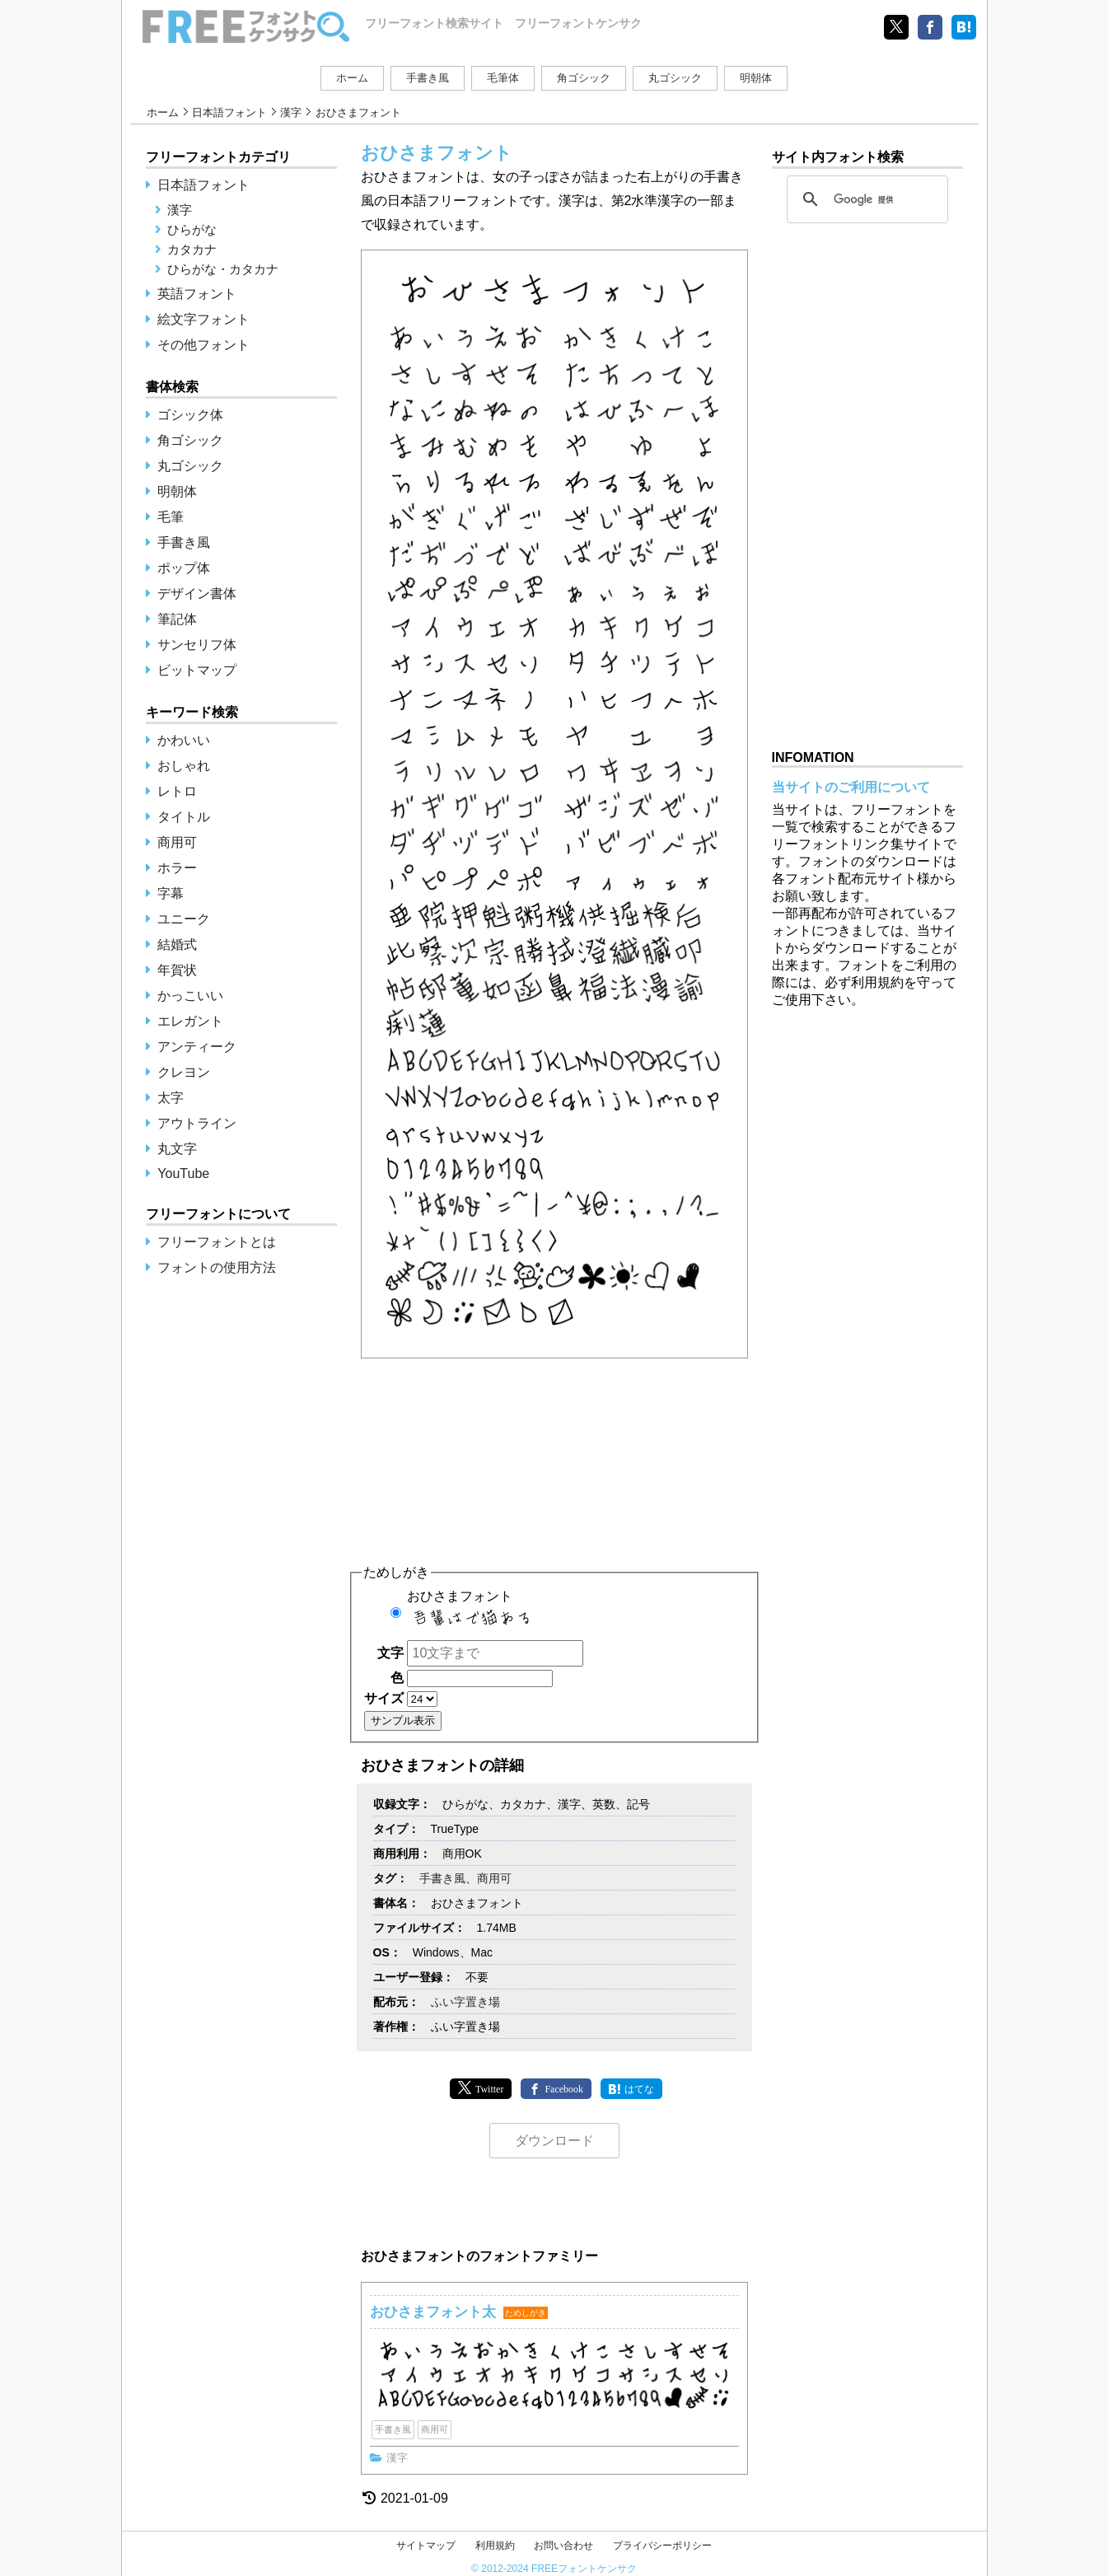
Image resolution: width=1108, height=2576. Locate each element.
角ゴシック (583, 78)
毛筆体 (503, 78)
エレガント (190, 1021)
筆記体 (177, 619)
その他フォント (203, 345)
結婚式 (177, 944)
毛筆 (170, 517)
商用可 (494, 1878)
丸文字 (177, 1149)
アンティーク (196, 1047)
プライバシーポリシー (662, 2545)
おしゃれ (183, 766)
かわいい (183, 740)
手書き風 (427, 78)
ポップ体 (183, 568)
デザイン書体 (196, 594)
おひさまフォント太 (433, 2312)
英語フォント (196, 294)
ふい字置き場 (465, 2001)
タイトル (183, 817)
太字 (170, 1098)
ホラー (177, 868)
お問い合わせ (563, 2545)
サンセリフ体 (196, 645)
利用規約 (495, 2545)
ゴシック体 (190, 415)
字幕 (170, 893)
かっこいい (190, 996)
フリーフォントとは (216, 1242)
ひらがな (192, 229)
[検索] (865, 199)
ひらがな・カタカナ (222, 269)
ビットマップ (196, 670)
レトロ (177, 791)
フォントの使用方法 (216, 1267)
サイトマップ (426, 2545)
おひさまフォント (530, 1613)
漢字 (291, 112)
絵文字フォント (203, 319)
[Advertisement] (554, 1453)
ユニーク (183, 919)
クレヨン (183, 1072)
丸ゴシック (675, 78)
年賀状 (177, 970)
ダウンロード (554, 2141)
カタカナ (192, 249)
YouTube (183, 1173)
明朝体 (756, 78)
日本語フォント (229, 112)
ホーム (352, 78)
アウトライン (196, 1123)
